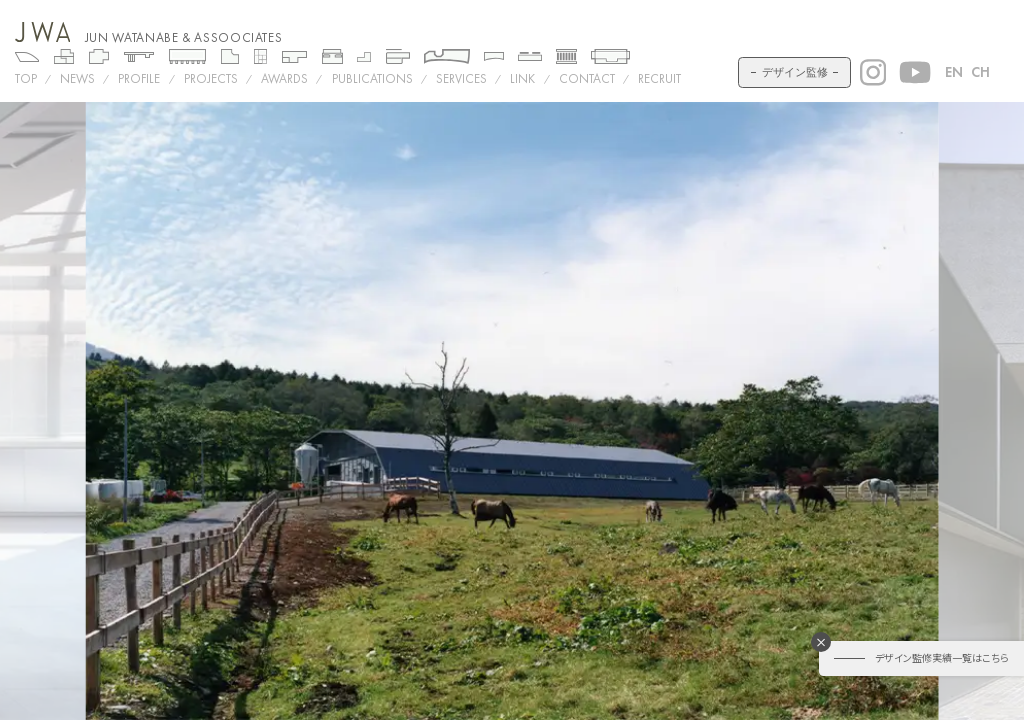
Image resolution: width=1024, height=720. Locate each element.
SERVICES (461, 78)
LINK (522, 78)
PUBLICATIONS (372, 78)
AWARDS (284, 78)
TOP (26, 78)
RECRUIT (659, 78)
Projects (211, 78)
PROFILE (139, 78)
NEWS (77, 78)
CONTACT (587, 78)
